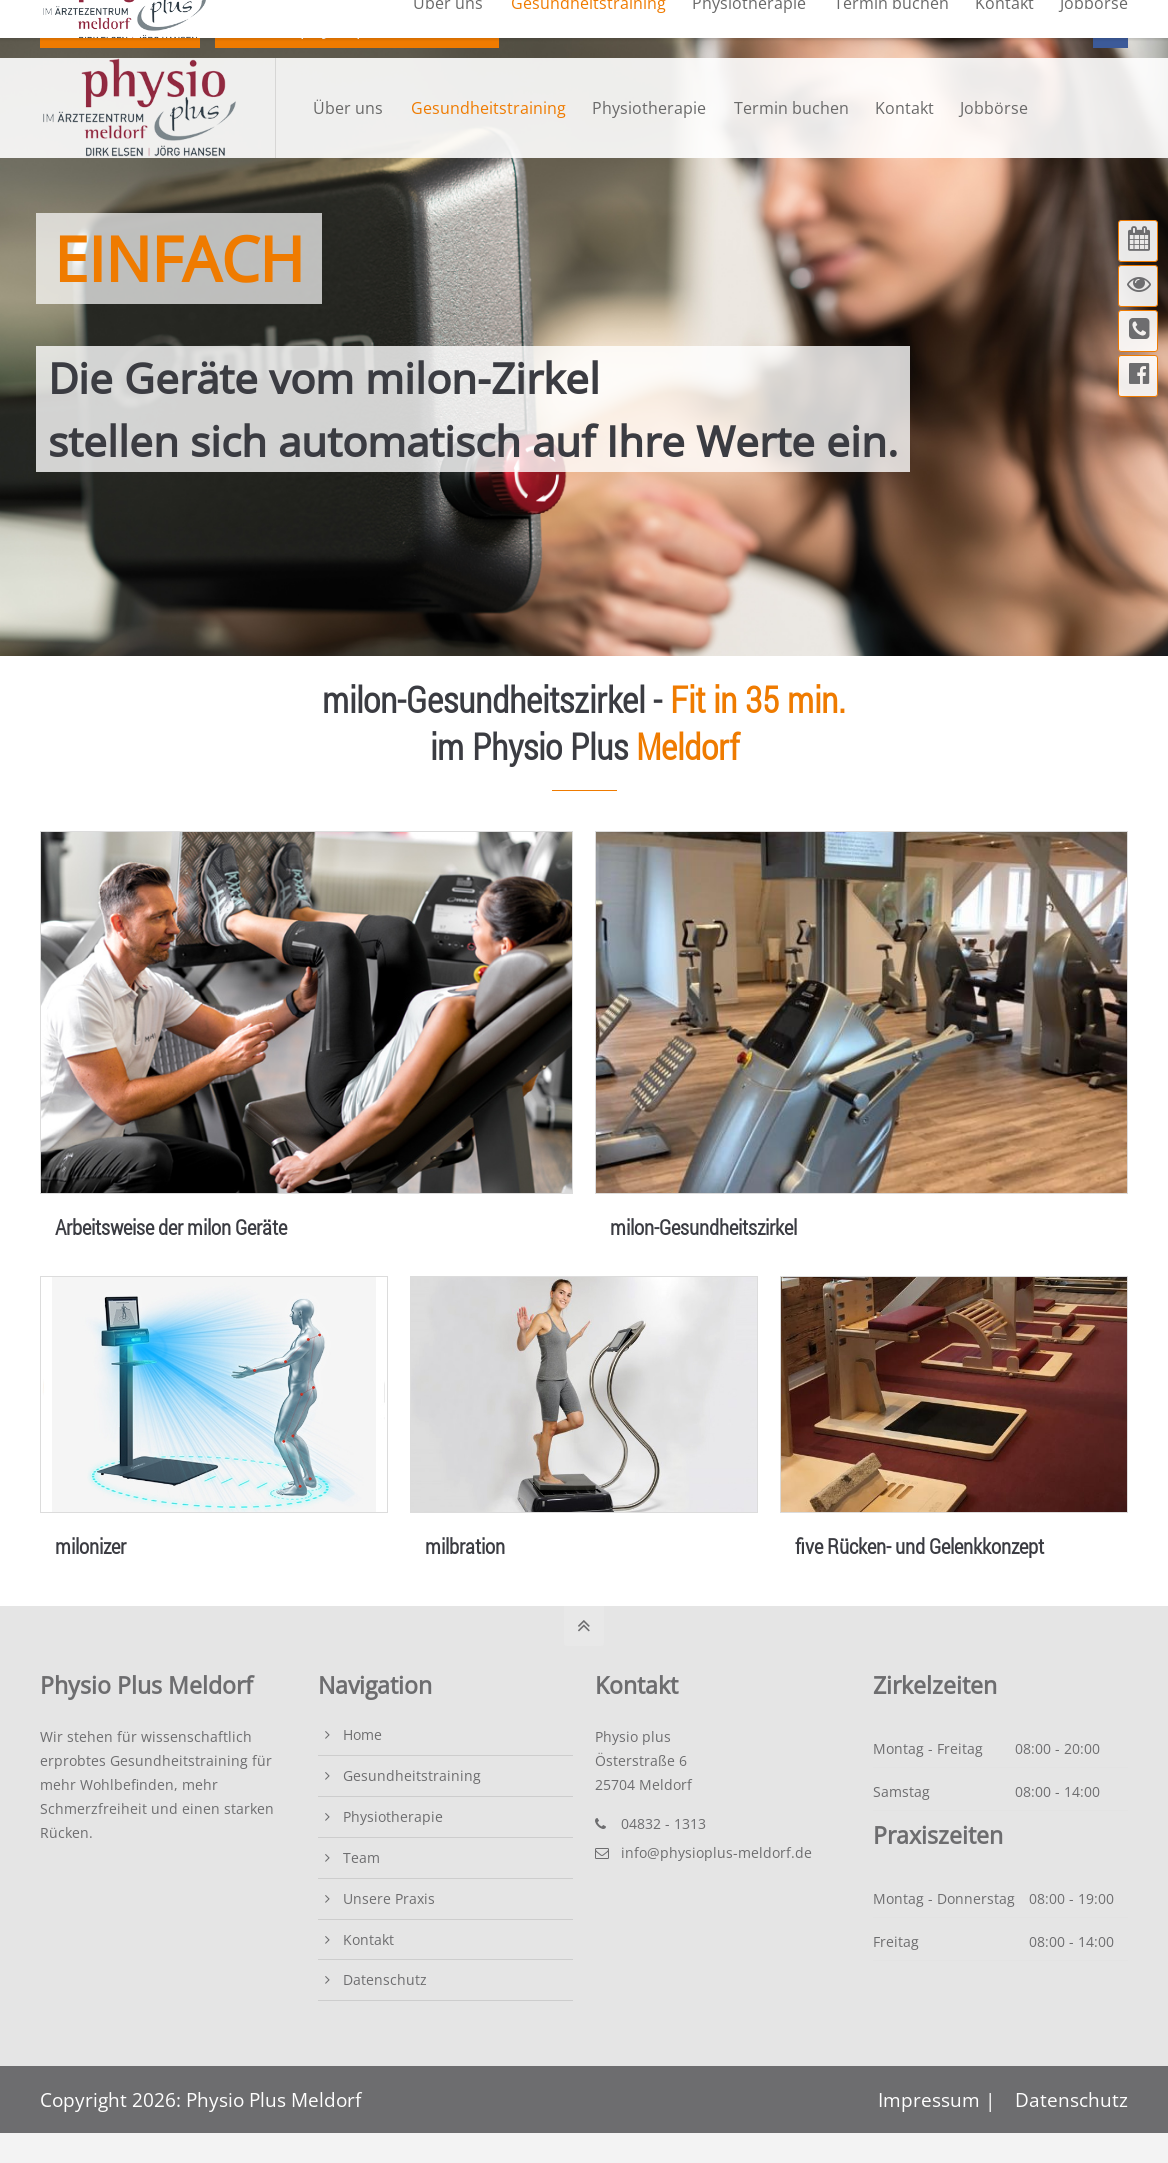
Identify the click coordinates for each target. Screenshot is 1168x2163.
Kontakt (368, 1939)
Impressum (931, 2099)
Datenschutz (385, 1979)
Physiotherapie (393, 1816)
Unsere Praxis (389, 1898)
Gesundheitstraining (412, 1775)
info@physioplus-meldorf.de (359, 28)
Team (361, 1857)
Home (362, 1734)
